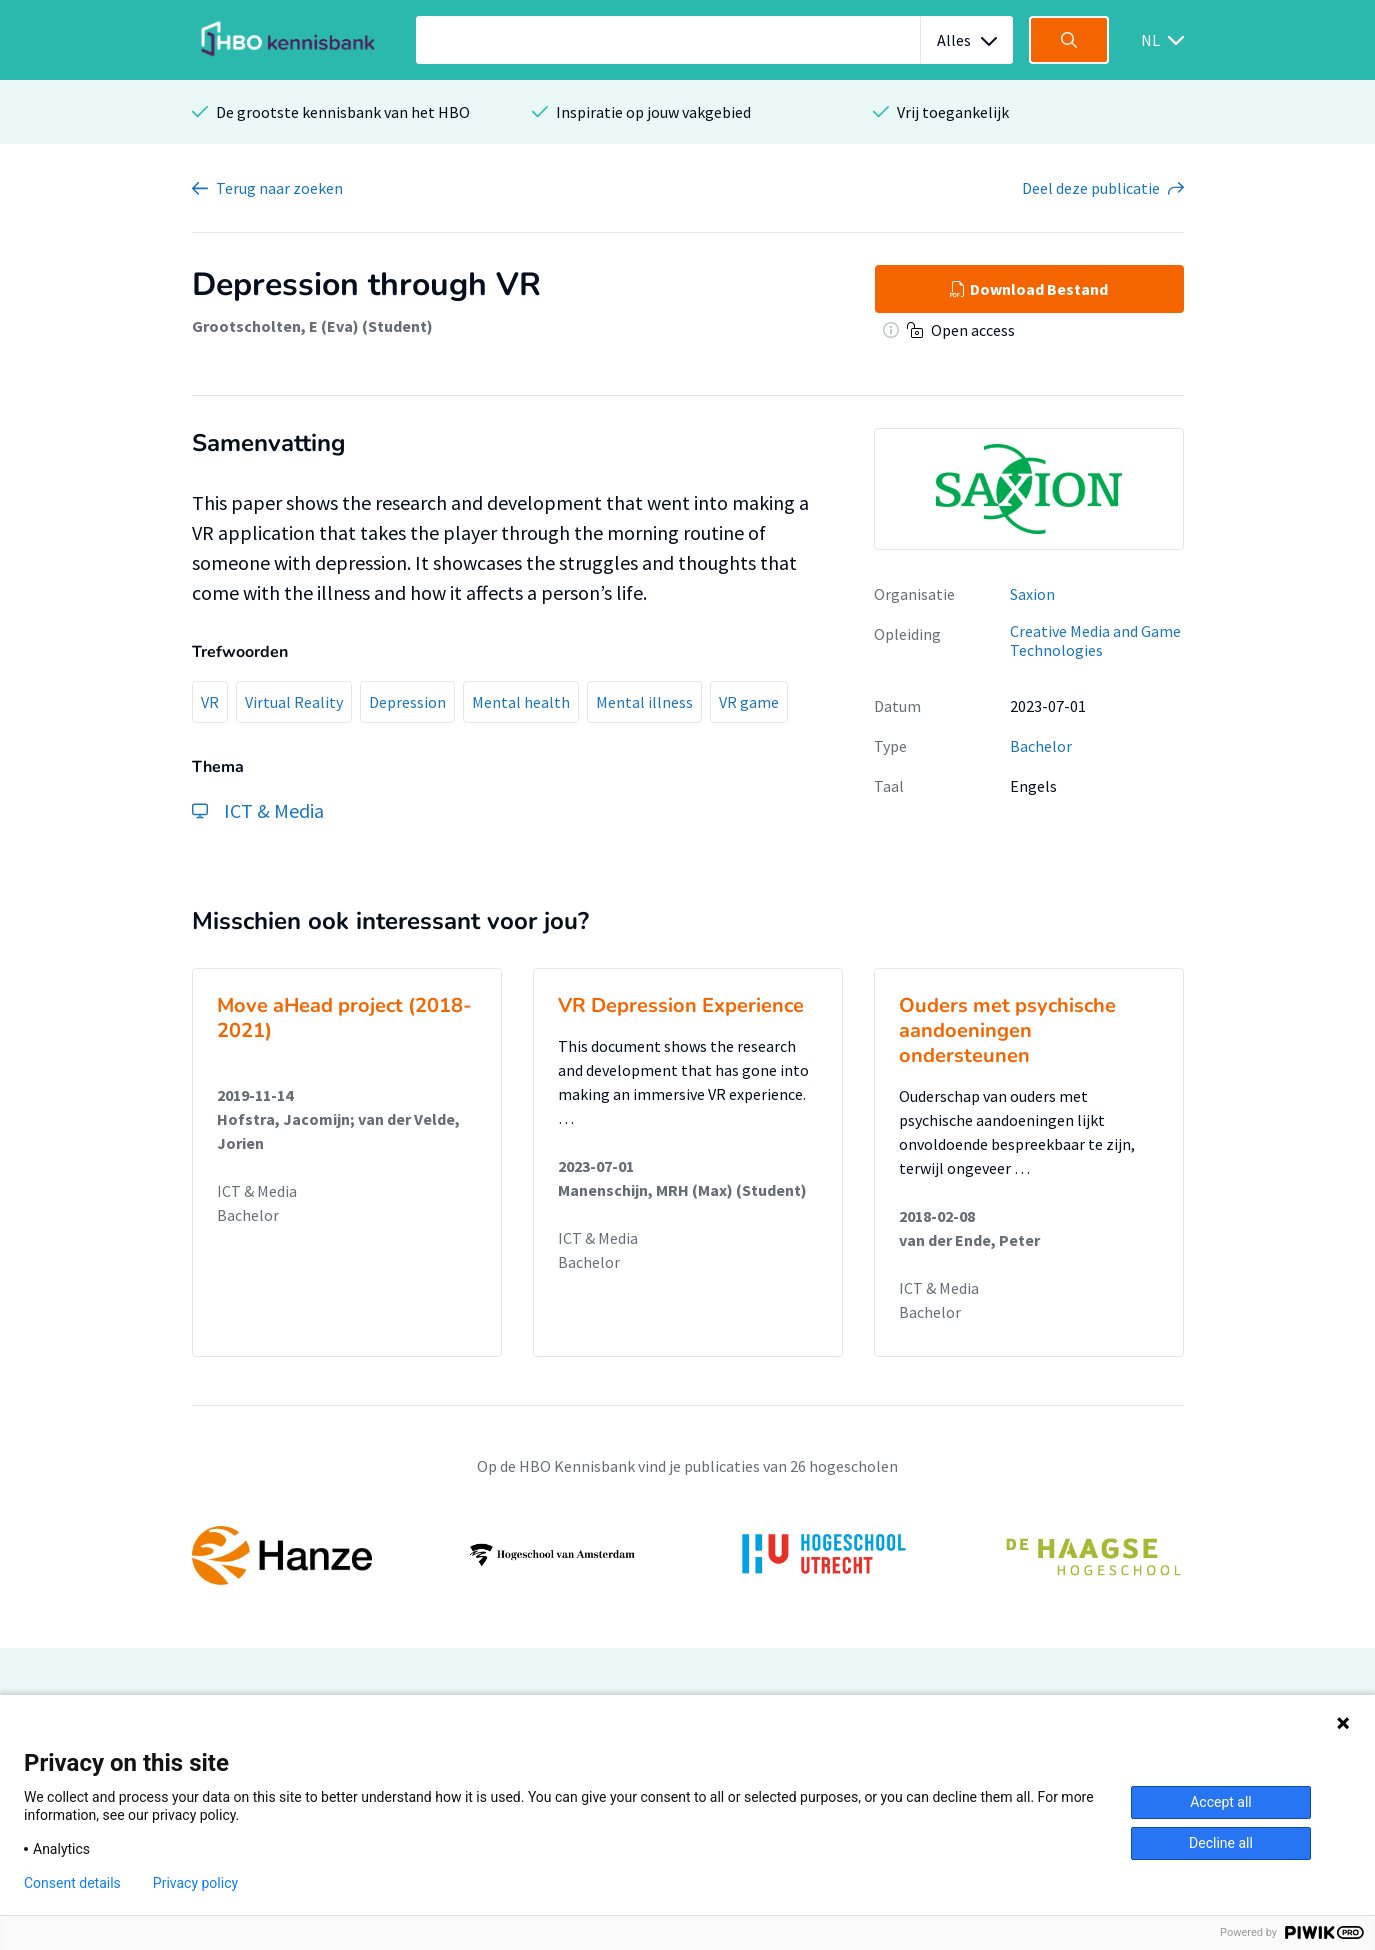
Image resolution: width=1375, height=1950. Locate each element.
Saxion (1032, 594)
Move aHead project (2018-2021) (344, 1018)
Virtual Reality (294, 702)
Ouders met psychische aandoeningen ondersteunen (1007, 1030)
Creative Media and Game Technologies (1095, 640)
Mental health (521, 702)
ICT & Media (257, 1191)
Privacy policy (195, 1883)
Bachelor (1041, 746)
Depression (407, 702)
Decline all (1221, 1843)
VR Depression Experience (681, 1005)
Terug (279, 188)
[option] (688, 1555)
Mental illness (644, 702)
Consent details (72, 1883)
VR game (749, 702)
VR (210, 702)
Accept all (1221, 1802)
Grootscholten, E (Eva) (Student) (312, 326)
